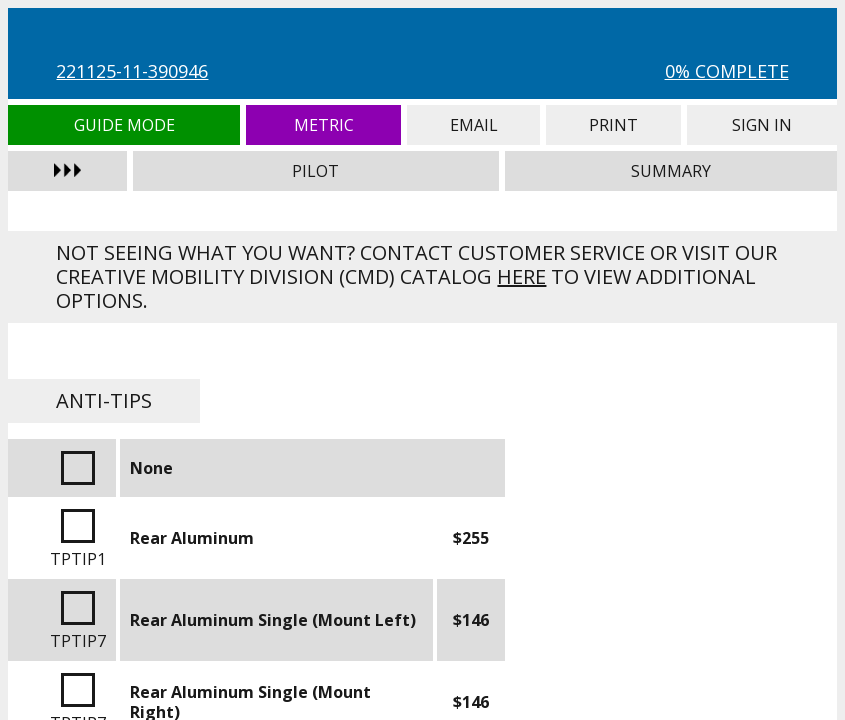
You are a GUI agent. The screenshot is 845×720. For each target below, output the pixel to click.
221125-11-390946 (132, 71)
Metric (323, 125)
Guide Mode (124, 125)
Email (473, 125)
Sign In (762, 125)
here (521, 276)
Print (613, 125)
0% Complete (727, 71)
